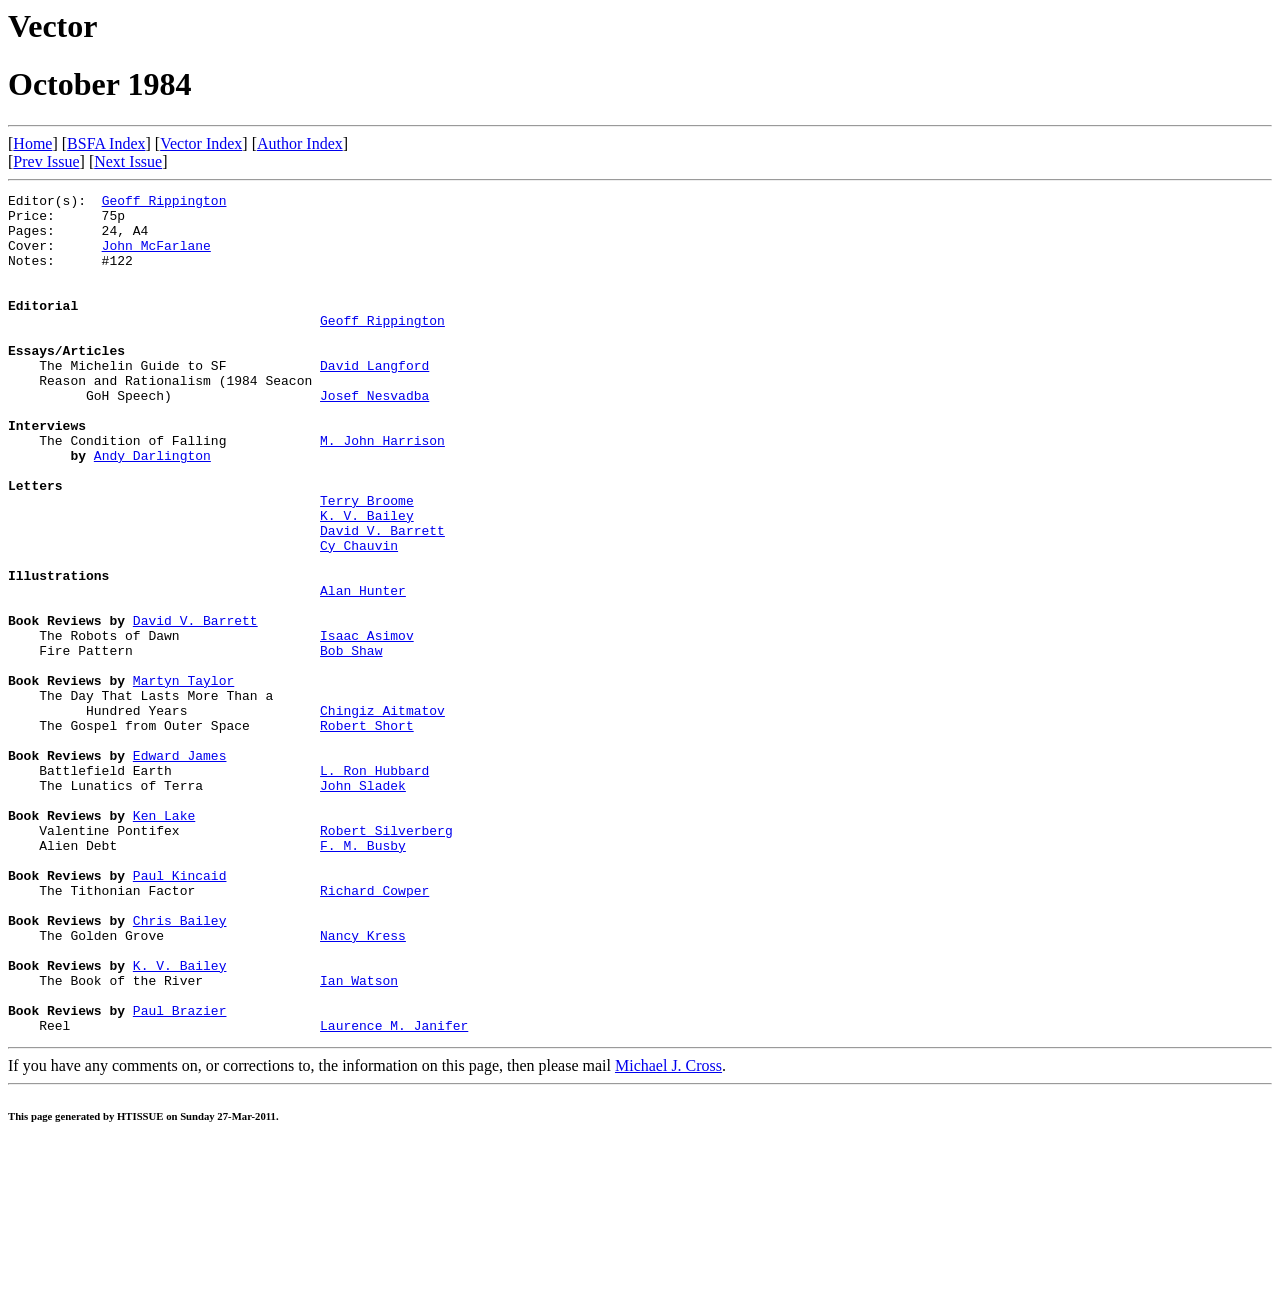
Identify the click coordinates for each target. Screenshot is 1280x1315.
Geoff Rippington (164, 203)
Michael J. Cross (668, 1233)
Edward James (180, 869)
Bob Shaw (351, 743)
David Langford (374, 401)
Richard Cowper (374, 1031)
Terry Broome (367, 563)
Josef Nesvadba (374, 437)
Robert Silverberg (386, 959)
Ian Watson (359, 1139)
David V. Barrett (382, 599)
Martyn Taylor (183, 779)
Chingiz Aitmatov (382, 815)
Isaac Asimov (367, 725)
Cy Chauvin (359, 617)
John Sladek (363, 905)
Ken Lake (164, 941)
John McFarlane (156, 257)
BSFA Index (106, 143)
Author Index (300, 143)
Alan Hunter (363, 671)
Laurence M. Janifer (394, 1193)
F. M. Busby (363, 977)
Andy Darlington (152, 509)
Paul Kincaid (180, 1013)
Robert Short (367, 833)
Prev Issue (46, 161)
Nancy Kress (363, 1085)
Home (32, 143)
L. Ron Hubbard (374, 887)
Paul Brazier (180, 1175)
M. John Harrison (382, 491)
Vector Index (201, 143)
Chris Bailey (180, 1067)
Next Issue (128, 161)
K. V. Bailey (367, 581)
